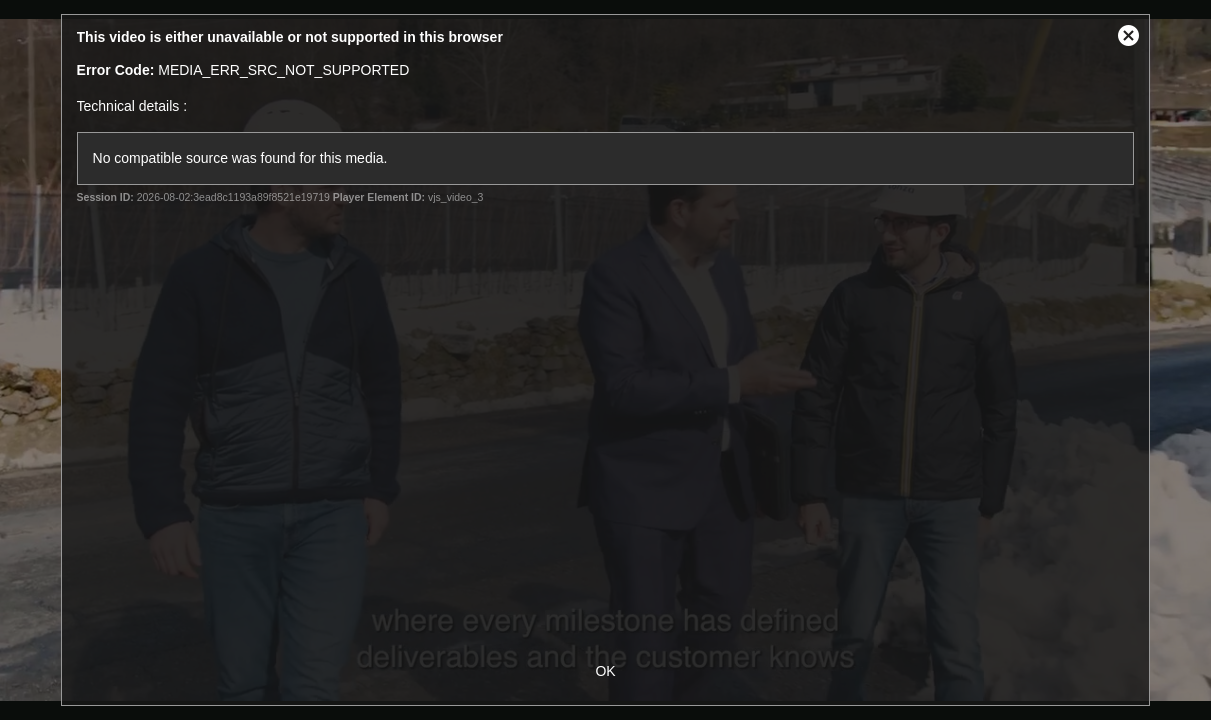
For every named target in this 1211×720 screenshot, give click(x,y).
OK (605, 671)
